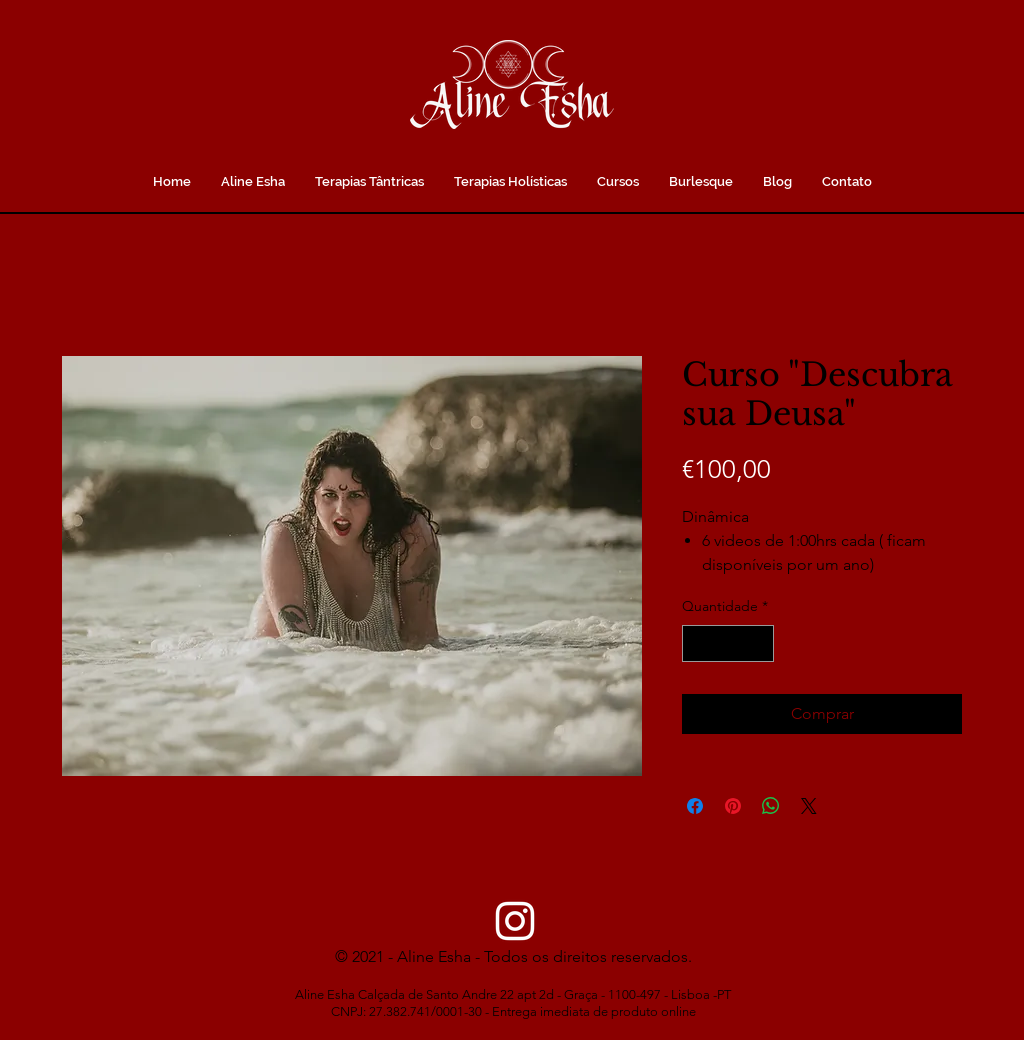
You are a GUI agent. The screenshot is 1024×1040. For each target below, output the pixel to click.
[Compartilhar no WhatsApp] (771, 806)
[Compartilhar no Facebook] (695, 806)
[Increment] (758, 643)
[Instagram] (515, 921)
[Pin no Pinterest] (733, 806)
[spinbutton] (728, 643)
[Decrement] (697, 643)
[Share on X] (809, 806)
